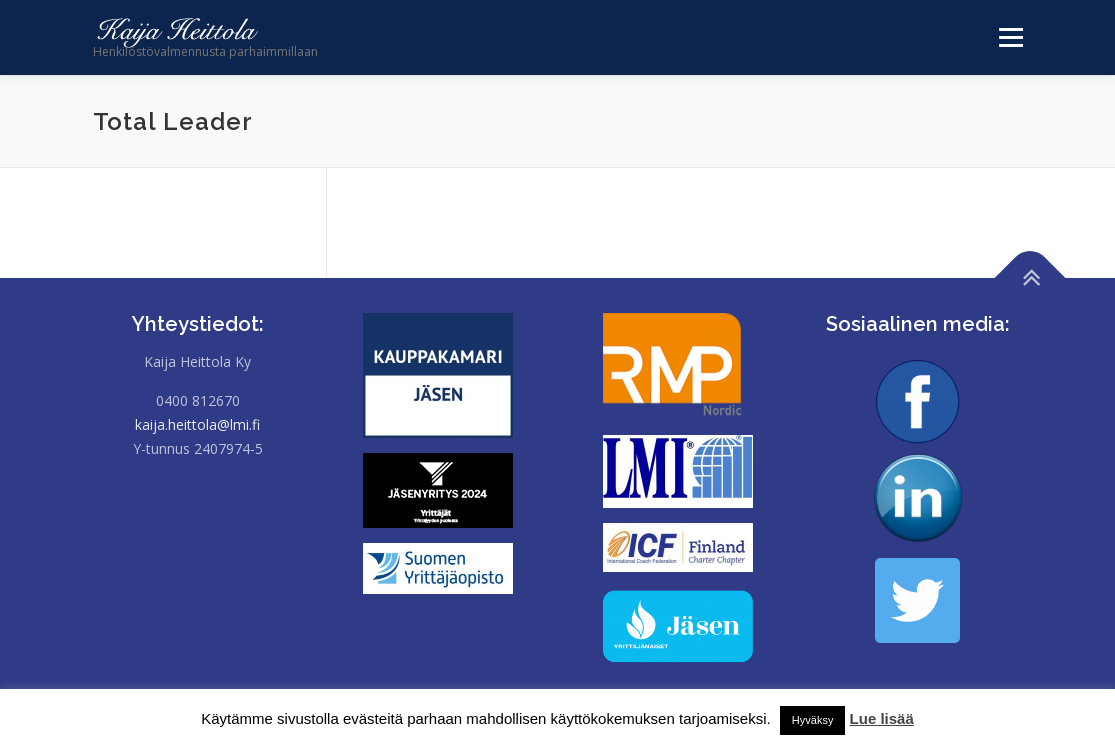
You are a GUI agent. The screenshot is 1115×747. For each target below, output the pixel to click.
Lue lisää (882, 718)
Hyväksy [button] (813, 720)
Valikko (1005, 37)
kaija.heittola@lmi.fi (197, 424)
